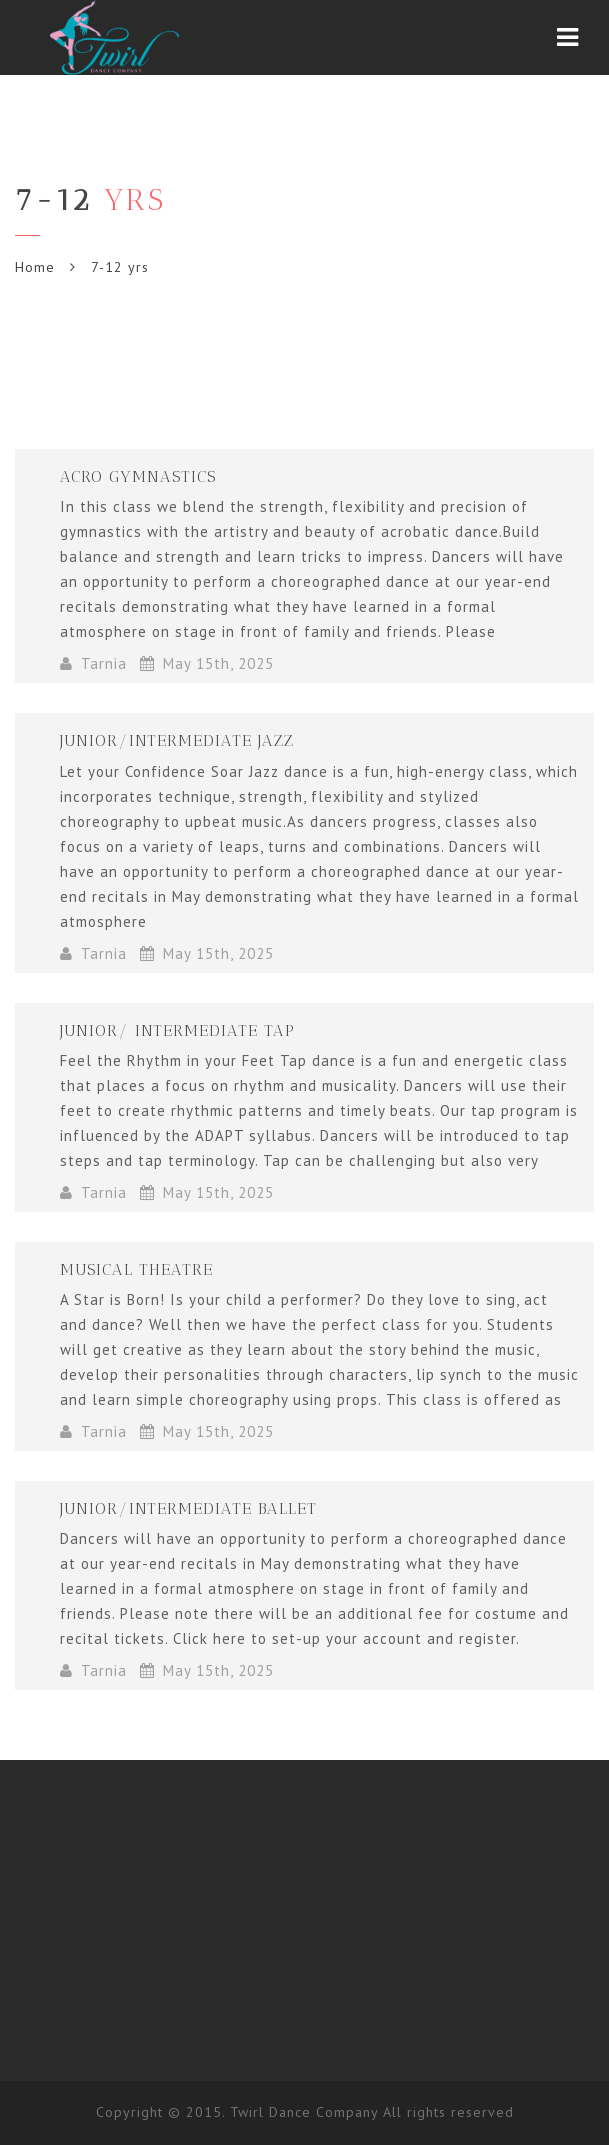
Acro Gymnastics (138, 476)
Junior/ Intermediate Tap (177, 1030)
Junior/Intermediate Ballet (188, 1508)
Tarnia (104, 663)
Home (35, 267)
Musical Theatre (136, 1269)
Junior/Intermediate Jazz (177, 740)
